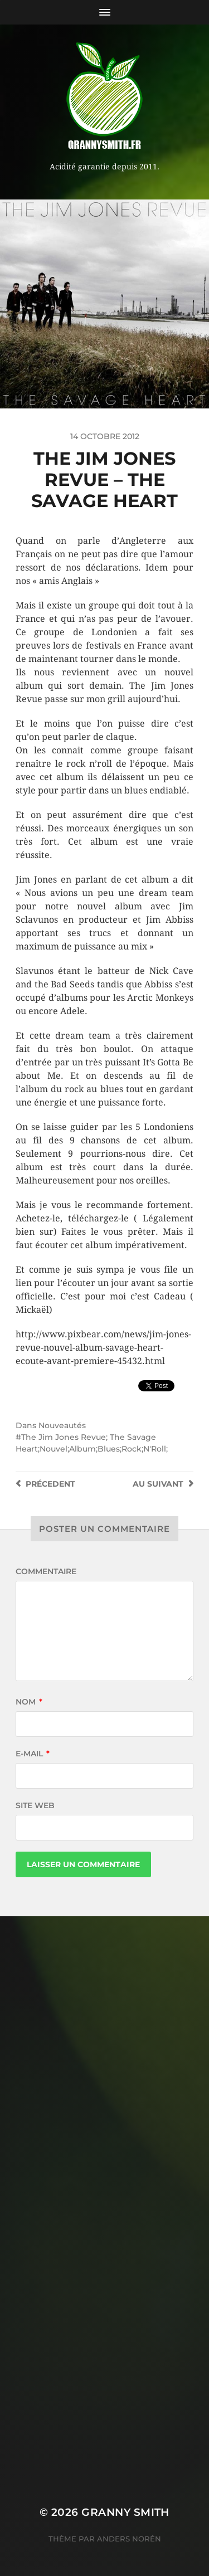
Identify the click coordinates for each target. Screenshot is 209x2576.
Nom (29, 1702)
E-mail (33, 1754)
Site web (35, 1805)
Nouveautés (62, 1425)
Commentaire (46, 1571)
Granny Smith (125, 2512)
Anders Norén (129, 2538)
